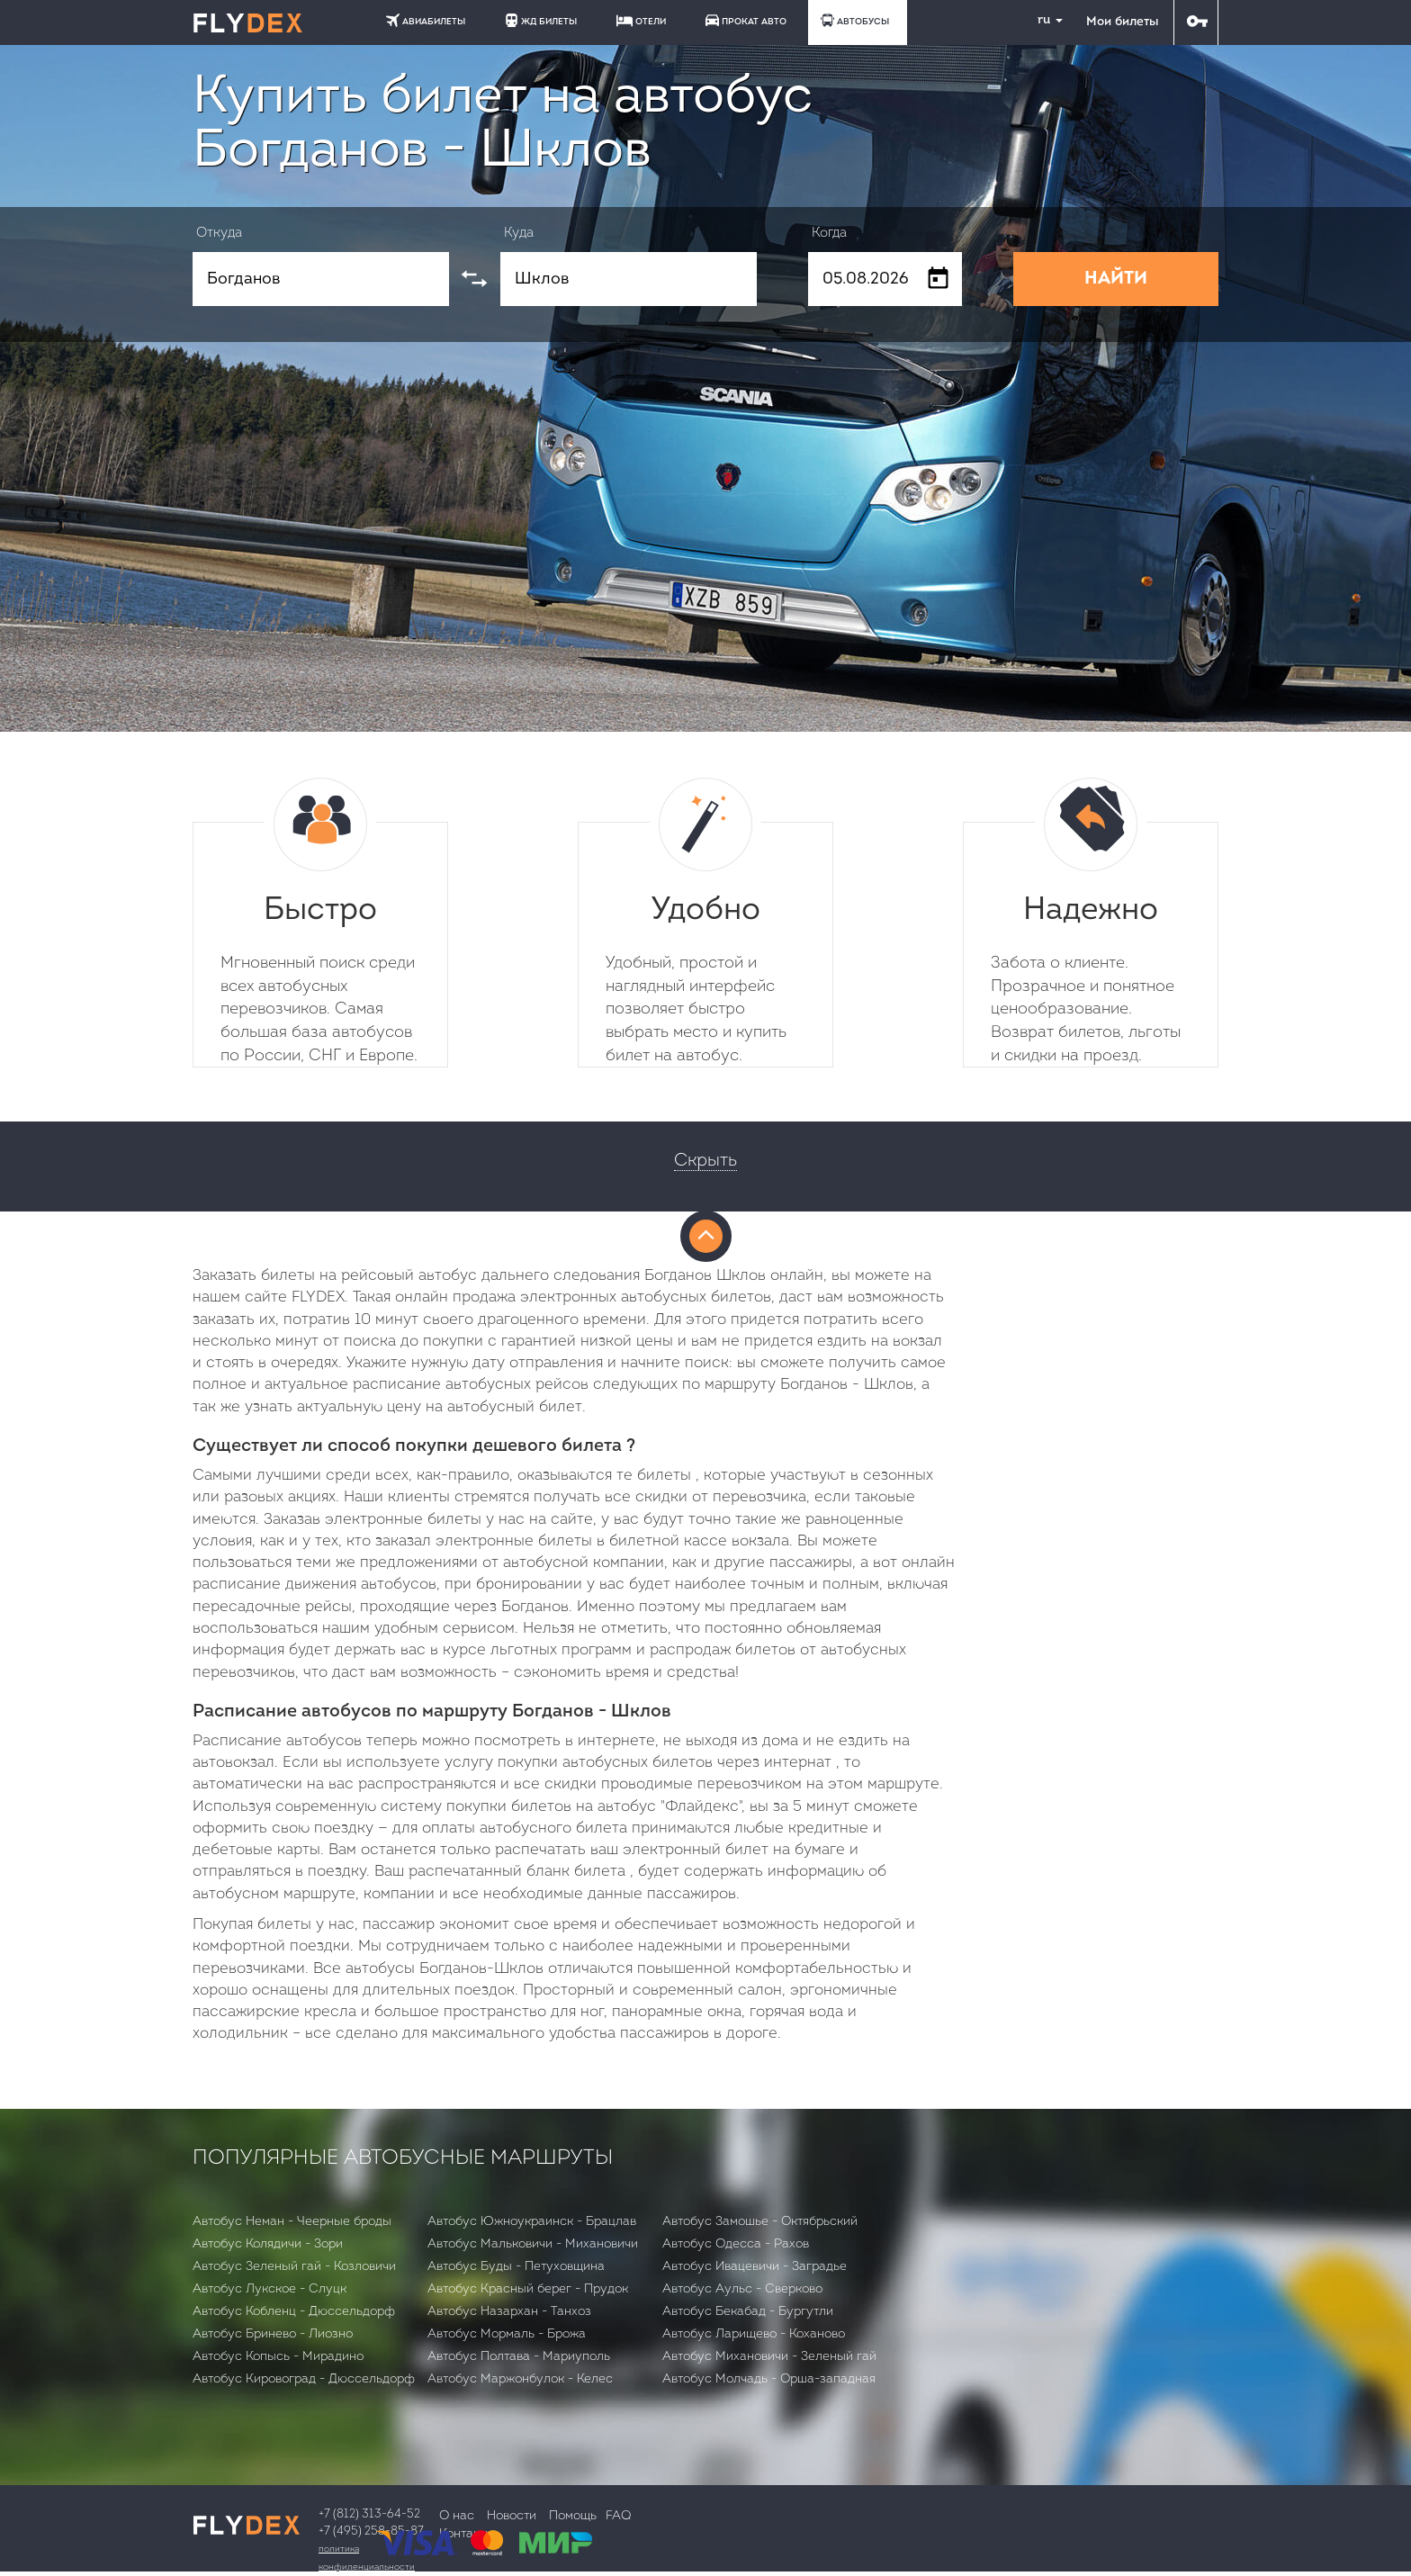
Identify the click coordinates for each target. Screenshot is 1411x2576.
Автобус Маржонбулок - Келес (520, 2379)
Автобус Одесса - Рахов (735, 2244)
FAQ (618, 2516)
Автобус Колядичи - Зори (268, 2244)
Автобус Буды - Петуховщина (516, 2267)
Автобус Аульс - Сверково (742, 2289)
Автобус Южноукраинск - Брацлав (531, 2222)
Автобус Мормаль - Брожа (506, 2334)
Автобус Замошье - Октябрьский (760, 2222)
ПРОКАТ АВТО (746, 20)
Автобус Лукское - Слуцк (269, 2289)
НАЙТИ (1115, 279)
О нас (456, 2516)
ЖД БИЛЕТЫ (541, 20)
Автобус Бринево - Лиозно (273, 2334)
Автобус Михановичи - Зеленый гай (769, 2357)
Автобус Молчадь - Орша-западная (769, 2379)
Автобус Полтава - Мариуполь (518, 2357)
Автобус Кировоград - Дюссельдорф (304, 2379)
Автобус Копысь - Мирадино (278, 2357)
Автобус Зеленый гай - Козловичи (294, 2267)
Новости (511, 2516)
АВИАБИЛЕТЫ (425, 20)
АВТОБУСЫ (855, 20)
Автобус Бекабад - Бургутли (747, 2312)
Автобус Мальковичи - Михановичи (532, 2244)
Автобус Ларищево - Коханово (753, 2334)
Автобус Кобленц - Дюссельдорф (294, 2312)
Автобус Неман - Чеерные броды (292, 2222)
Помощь (573, 2516)
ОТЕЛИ (641, 21)
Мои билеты (1122, 22)
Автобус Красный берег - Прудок (527, 2289)
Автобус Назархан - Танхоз (509, 2312)
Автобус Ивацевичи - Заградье (754, 2267)
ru (1043, 20)
